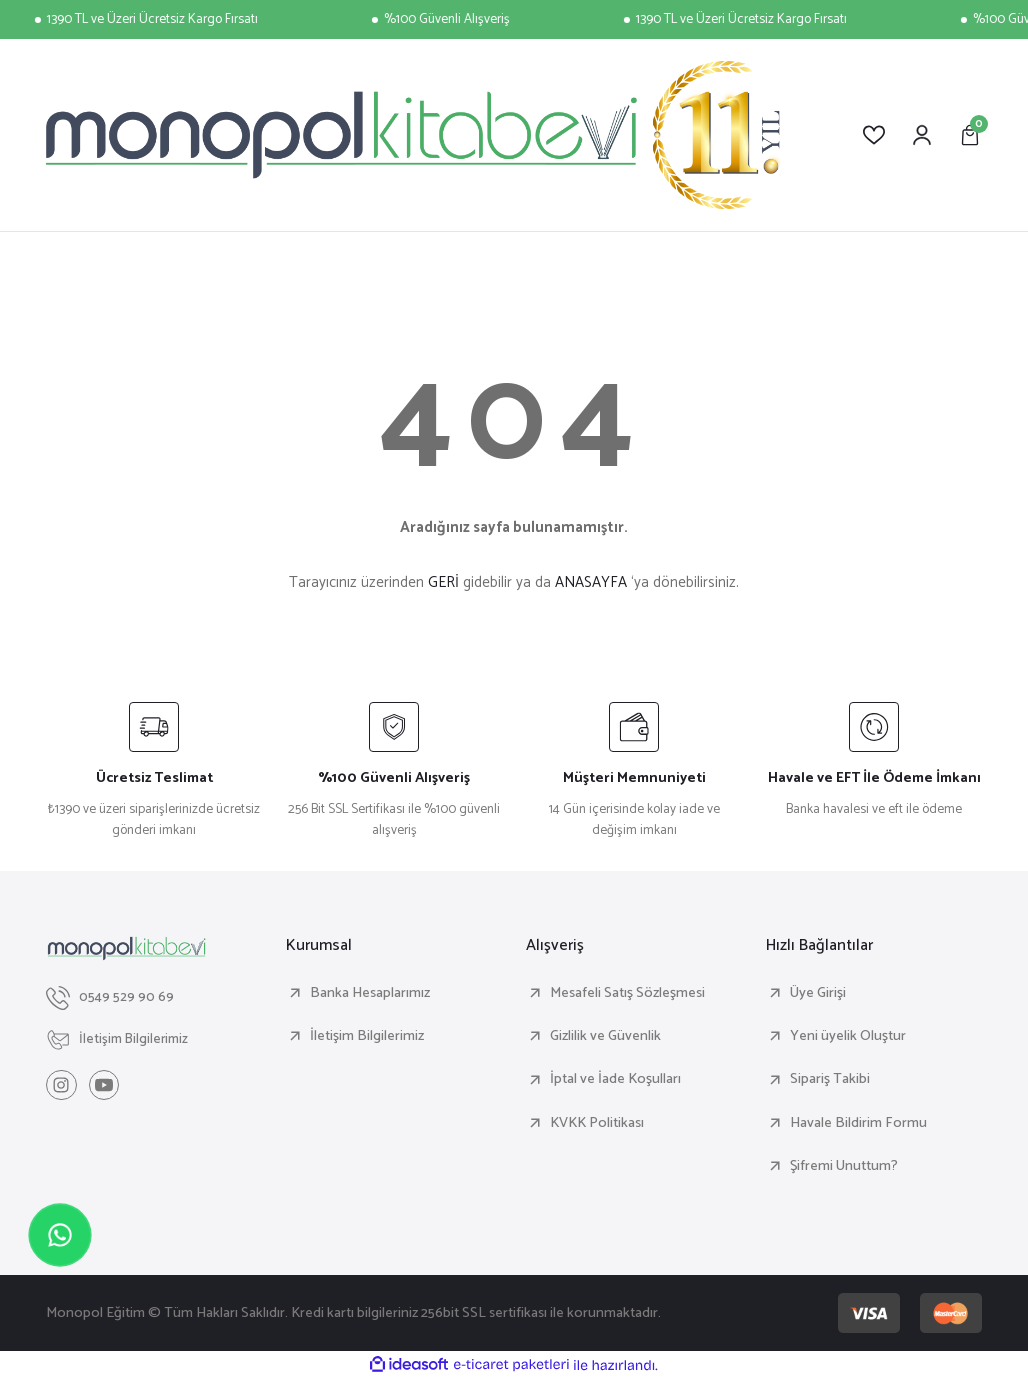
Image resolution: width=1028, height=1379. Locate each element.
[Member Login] (922, 135)
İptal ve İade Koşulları (615, 1079)
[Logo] (413, 135)
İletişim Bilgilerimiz (367, 1036)
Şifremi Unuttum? (844, 1166)
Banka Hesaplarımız (370, 993)
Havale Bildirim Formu (858, 1123)
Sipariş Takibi (830, 1079)
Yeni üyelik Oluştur (848, 1036)
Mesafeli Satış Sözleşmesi (627, 993)
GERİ (443, 582)
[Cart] (970, 135)
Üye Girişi (818, 993)
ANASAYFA (591, 582)
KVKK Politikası (597, 1123)
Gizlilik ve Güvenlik (605, 1036)
